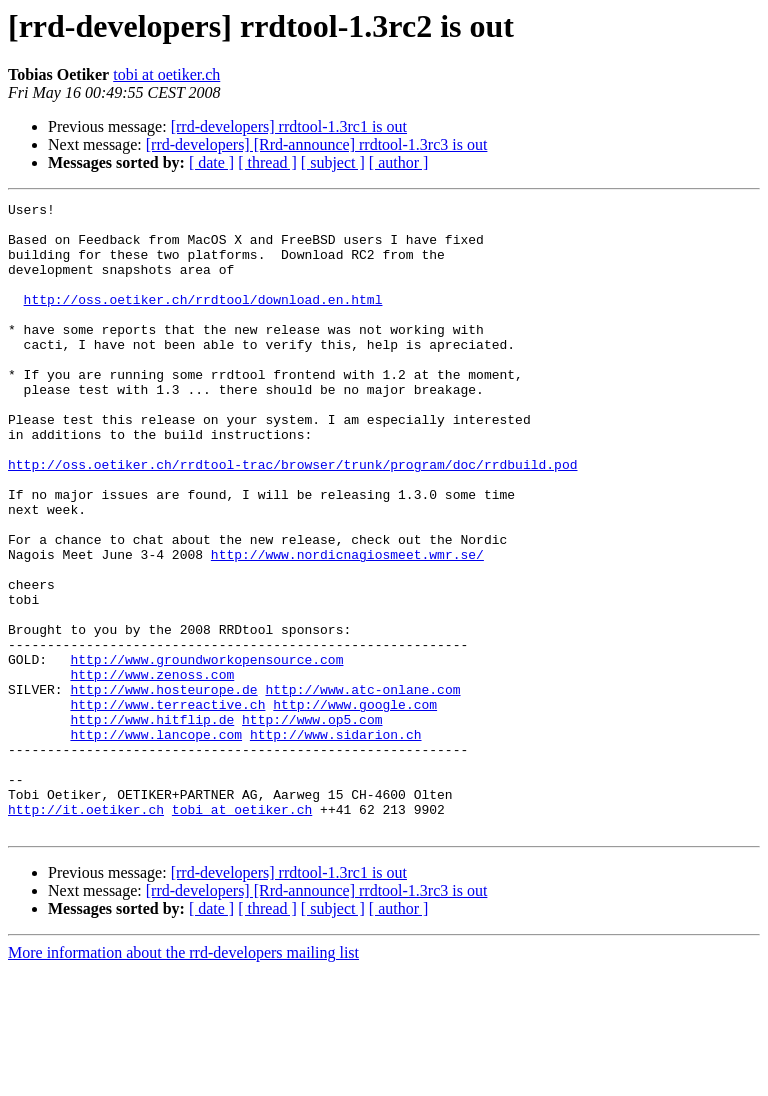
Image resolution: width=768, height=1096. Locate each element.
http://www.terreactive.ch (167, 806)
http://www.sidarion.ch (336, 842)
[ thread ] (267, 162)
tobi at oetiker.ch (166, 74)
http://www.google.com (355, 806)
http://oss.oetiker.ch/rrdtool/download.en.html (203, 320)
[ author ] (399, 162)
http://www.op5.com (312, 824)
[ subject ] (333, 162)
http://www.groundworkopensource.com (206, 752)
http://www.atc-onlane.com (362, 788)
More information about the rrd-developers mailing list (183, 1078)
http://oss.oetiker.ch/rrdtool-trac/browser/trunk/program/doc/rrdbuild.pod (292, 518)
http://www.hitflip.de (152, 824)
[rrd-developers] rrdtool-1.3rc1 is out (289, 126)
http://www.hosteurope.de (163, 788)
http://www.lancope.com (156, 842)
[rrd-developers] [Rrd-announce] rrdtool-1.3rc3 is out (317, 144)
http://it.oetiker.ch (86, 932)
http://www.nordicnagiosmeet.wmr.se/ (347, 626)
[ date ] (211, 162)
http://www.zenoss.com (152, 770)
